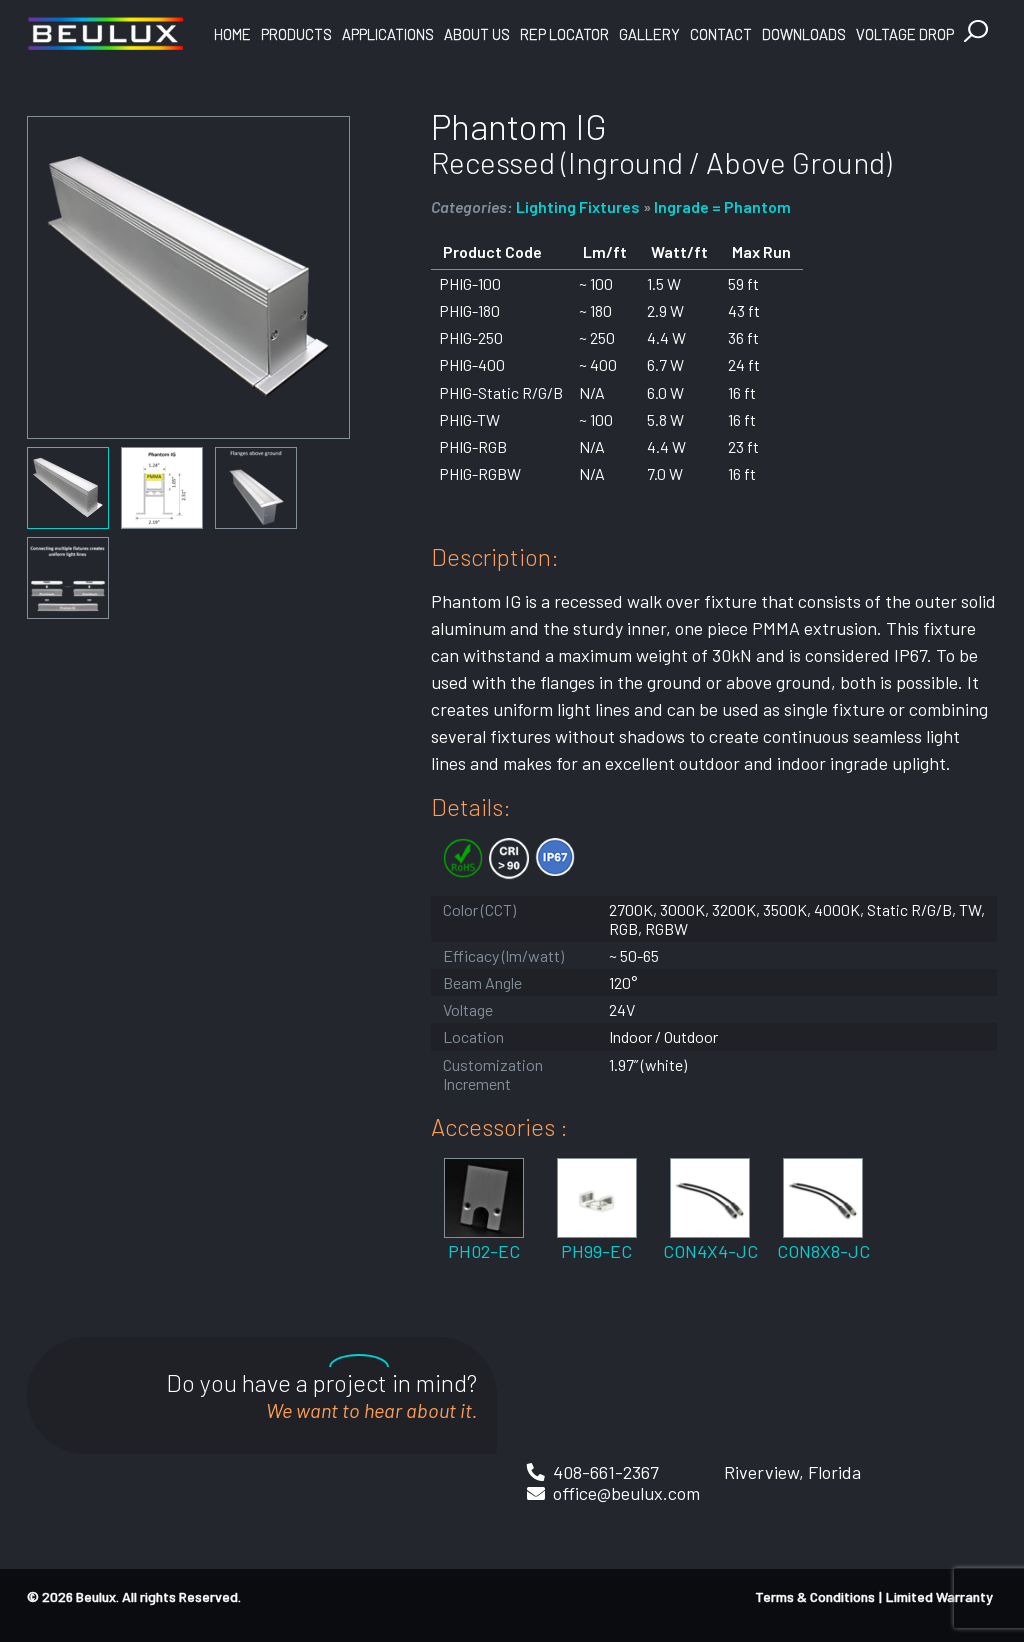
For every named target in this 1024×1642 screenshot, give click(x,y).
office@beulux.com (626, 1493)
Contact (721, 34)
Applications (388, 34)
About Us (477, 34)
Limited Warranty (939, 1596)
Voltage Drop (905, 34)
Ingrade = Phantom (722, 206)
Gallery (649, 34)
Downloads (804, 34)
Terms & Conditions (815, 1596)
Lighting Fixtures (578, 206)
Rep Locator (564, 34)
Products (296, 34)
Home (232, 34)
